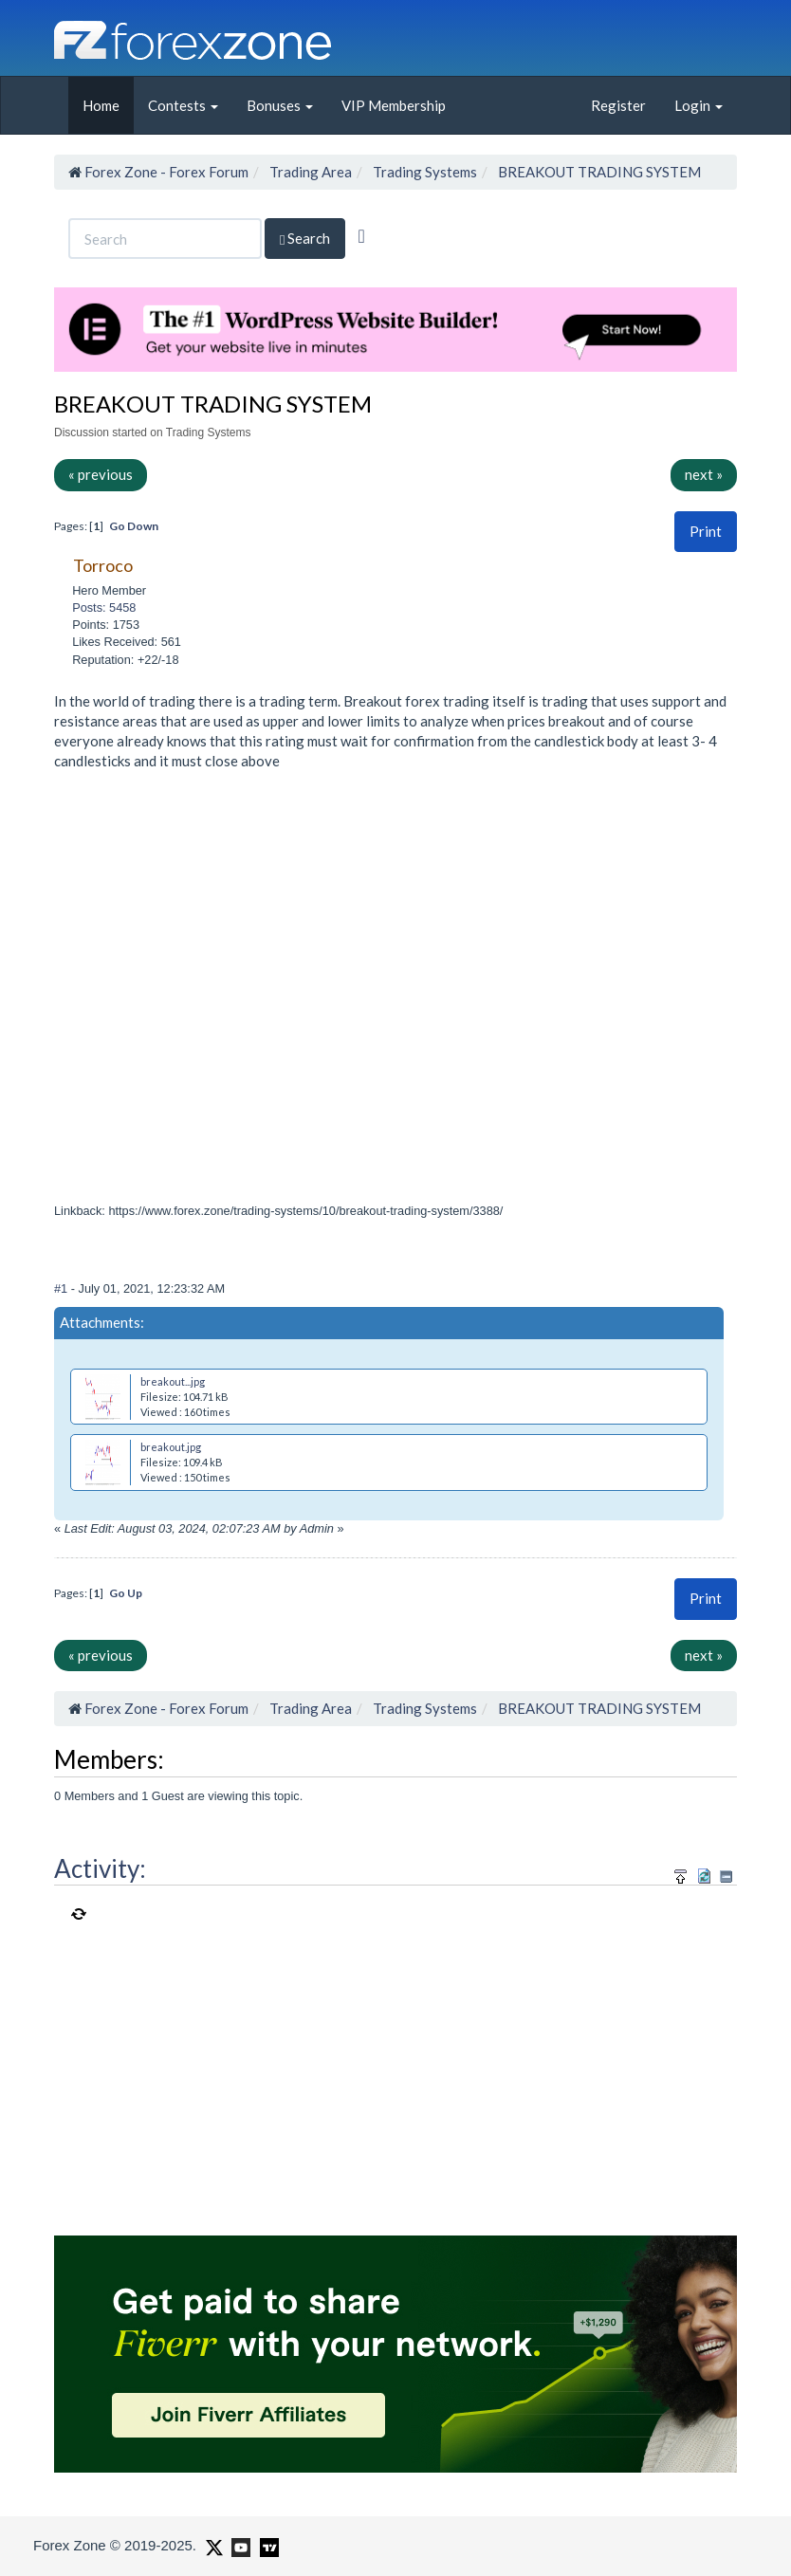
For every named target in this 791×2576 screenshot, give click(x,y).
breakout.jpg (170, 1447)
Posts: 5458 (104, 607)
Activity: (100, 1868)
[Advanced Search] (361, 236)
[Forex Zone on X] (212, 2544)
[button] (705, 531)
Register (618, 105)
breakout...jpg (172, 1381)
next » (704, 474)
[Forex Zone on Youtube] (238, 2544)
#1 (62, 1288)
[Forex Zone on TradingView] (266, 2544)
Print (706, 531)
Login (698, 105)
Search (305, 239)
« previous (100, 474)
